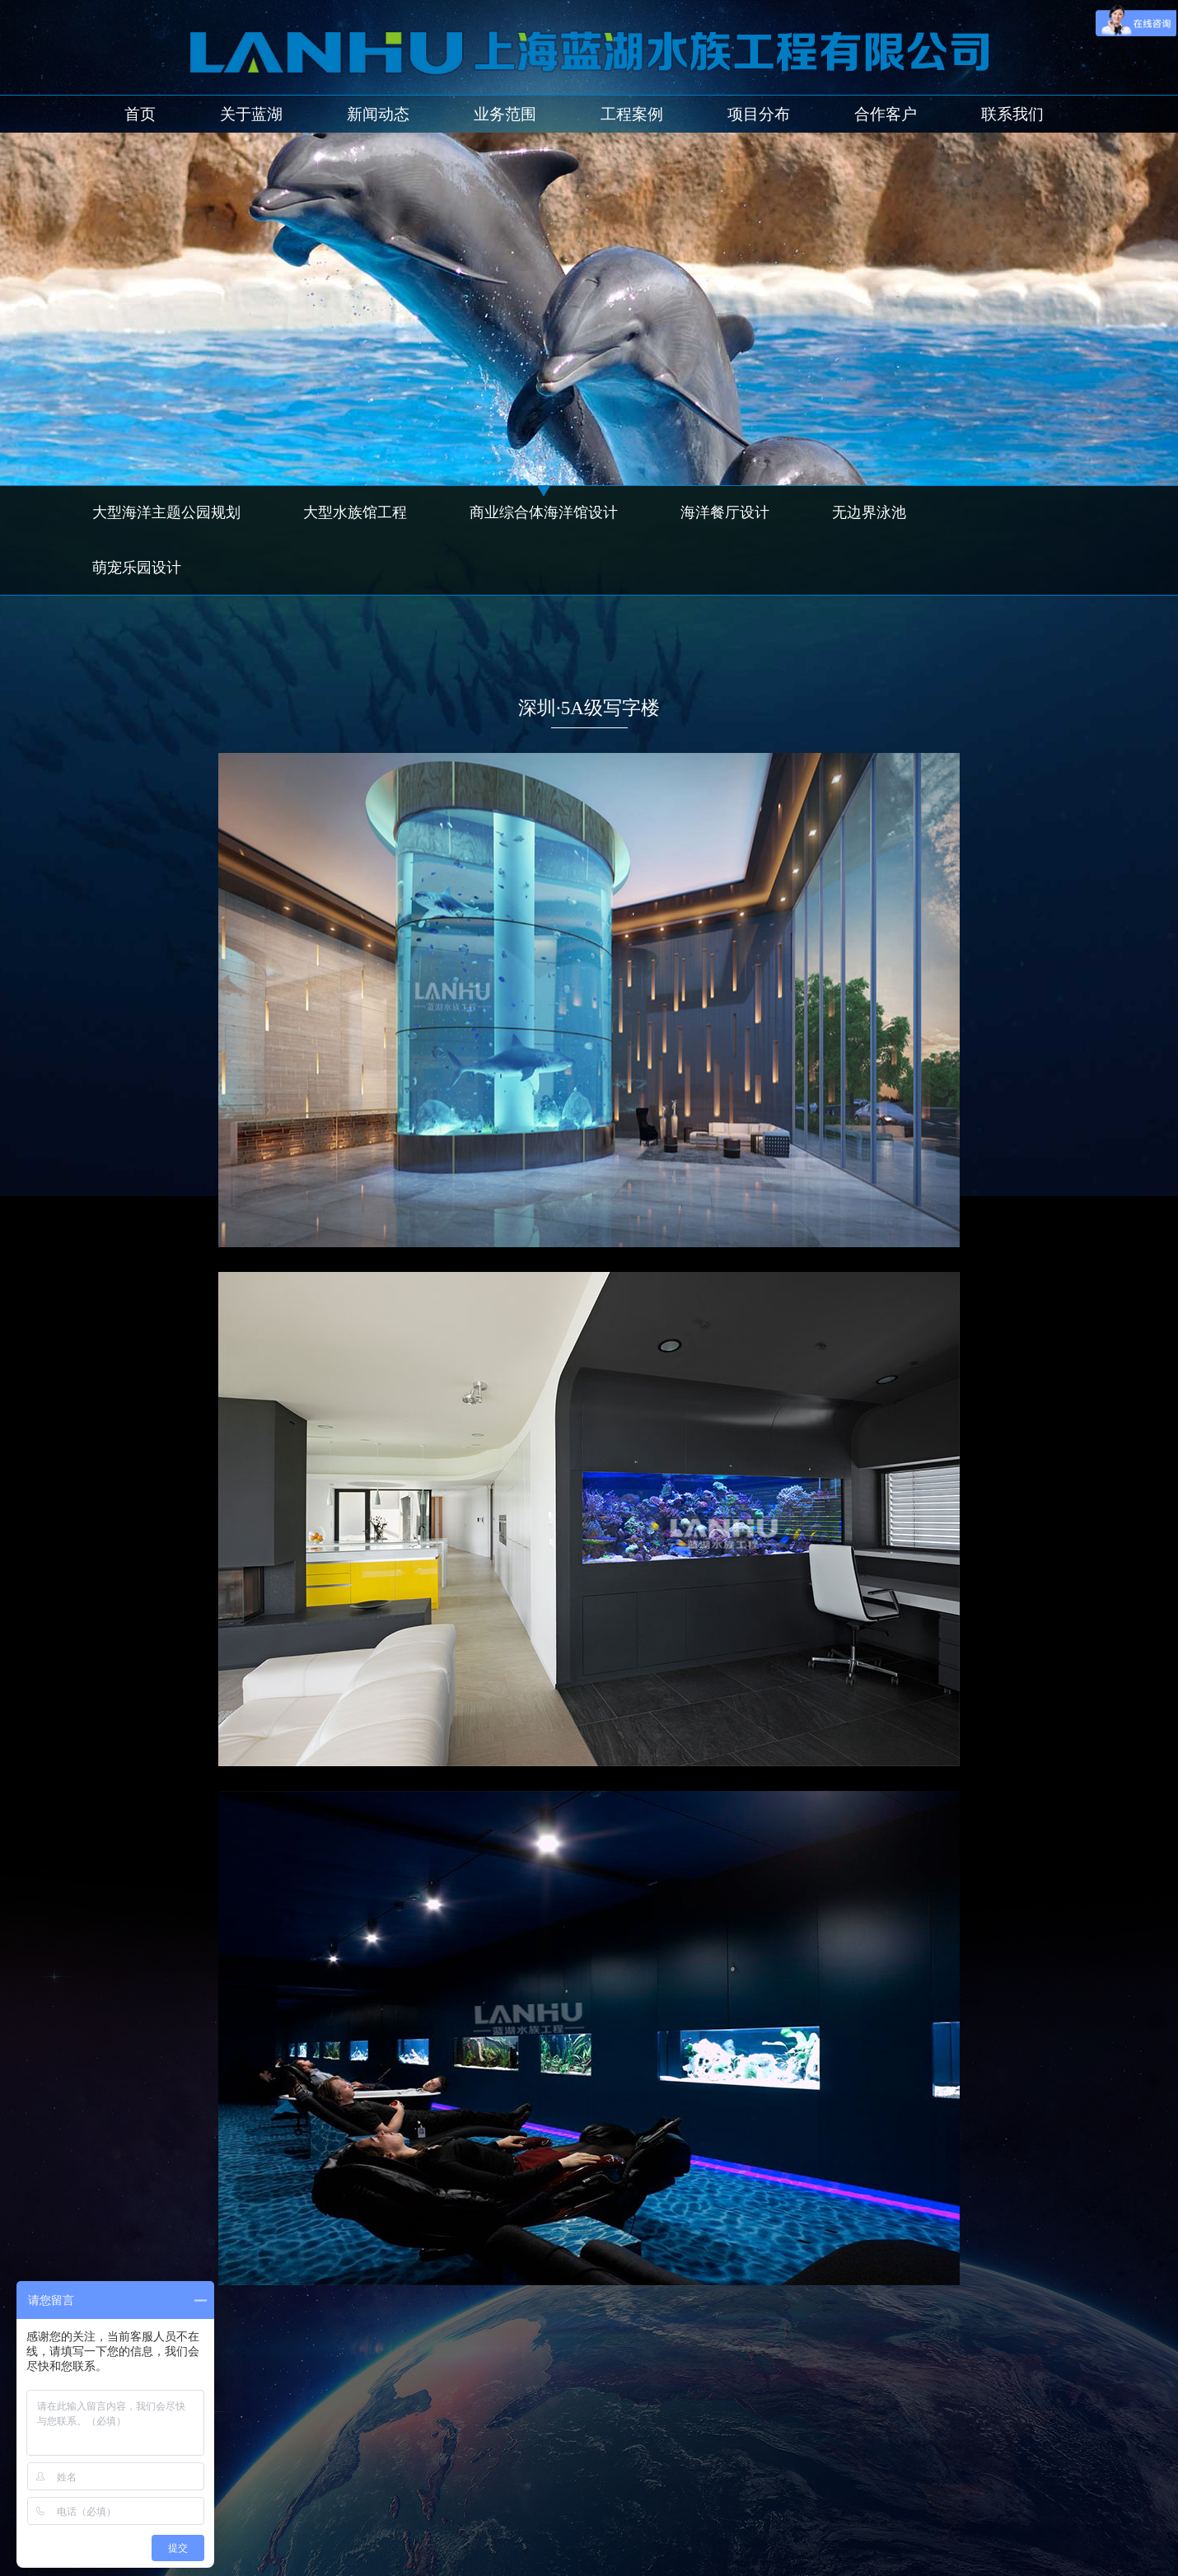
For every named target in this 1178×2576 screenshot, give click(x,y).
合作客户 (885, 114)
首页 (140, 114)
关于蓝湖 (251, 114)
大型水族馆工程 (355, 512)
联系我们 (1012, 114)
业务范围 (505, 114)
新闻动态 (378, 114)
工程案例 (632, 114)
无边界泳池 (869, 512)
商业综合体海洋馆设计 (544, 512)
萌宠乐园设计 (136, 567)
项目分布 (758, 114)
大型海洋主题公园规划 (166, 512)
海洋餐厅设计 (724, 512)
